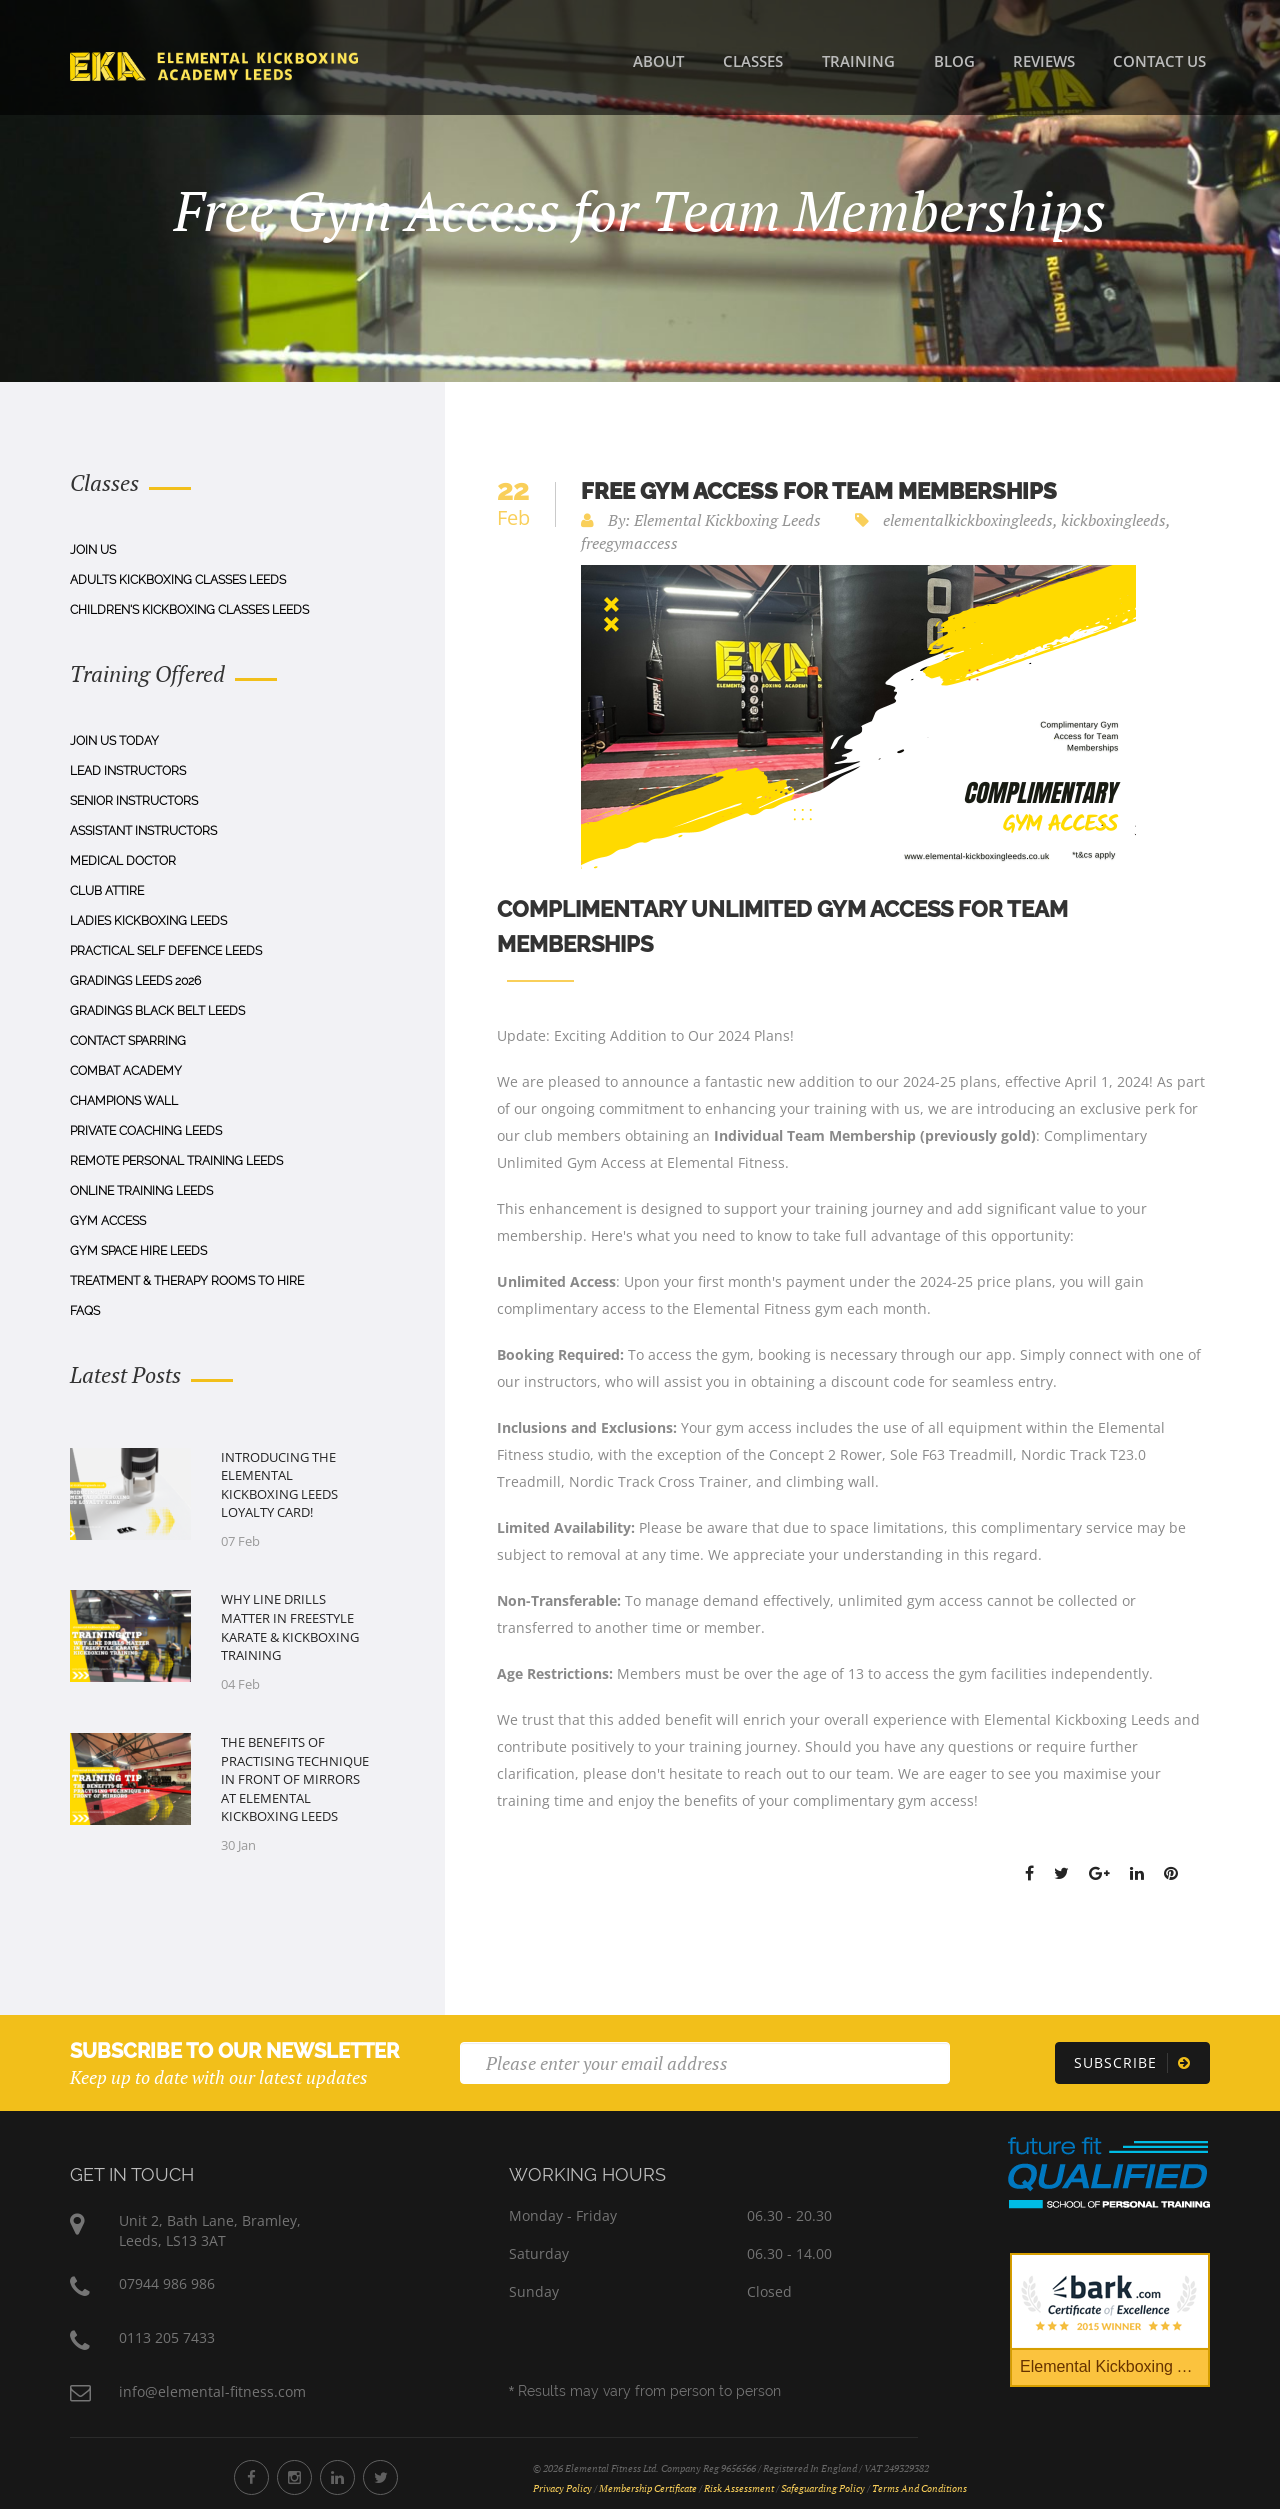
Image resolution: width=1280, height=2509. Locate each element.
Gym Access (108, 1221)
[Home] (214, 65)
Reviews (1044, 61)
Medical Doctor (123, 861)
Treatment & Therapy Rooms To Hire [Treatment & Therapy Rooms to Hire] (187, 1281)
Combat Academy (126, 1071)
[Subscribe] (1132, 2063)
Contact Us (1159, 61)
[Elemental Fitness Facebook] (251, 2477)
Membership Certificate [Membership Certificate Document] (648, 2488)
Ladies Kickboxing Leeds (148, 921)
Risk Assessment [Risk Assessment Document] (739, 2488)
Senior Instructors (134, 801)
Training (858, 61)
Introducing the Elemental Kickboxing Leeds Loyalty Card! (279, 1485)
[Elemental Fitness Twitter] (380, 2477)
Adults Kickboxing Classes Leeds (178, 580)
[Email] (705, 2063)
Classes (753, 61)
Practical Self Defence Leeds (166, 951)
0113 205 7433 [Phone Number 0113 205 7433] (167, 2337)
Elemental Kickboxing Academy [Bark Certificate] (1115, 2366)
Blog (954, 61)
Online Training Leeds (141, 1191)
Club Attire (107, 891)
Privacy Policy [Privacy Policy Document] (562, 2488)
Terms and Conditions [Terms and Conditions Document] (919, 2488)
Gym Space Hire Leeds (138, 1251)
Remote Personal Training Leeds (176, 1161)
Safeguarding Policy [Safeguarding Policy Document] (823, 2488)
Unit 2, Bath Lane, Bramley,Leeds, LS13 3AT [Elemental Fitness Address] (210, 2230)
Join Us (93, 550)
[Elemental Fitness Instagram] (294, 2477)
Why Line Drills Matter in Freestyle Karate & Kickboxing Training (290, 1627)
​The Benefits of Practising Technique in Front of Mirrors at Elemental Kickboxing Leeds (295, 1779)
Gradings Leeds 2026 (135, 981)
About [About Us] (658, 61)
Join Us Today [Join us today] (114, 741)
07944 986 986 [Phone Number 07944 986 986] (167, 2283)
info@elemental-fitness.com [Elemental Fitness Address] (212, 2391)
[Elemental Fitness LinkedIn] (337, 2477)
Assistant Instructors (143, 831)
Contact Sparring (128, 1041)
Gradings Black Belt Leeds (157, 1011)
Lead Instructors (128, 771)
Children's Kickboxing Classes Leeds (189, 610)
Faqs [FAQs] (85, 1311)
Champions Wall (124, 1101)
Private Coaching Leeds (146, 1131)
